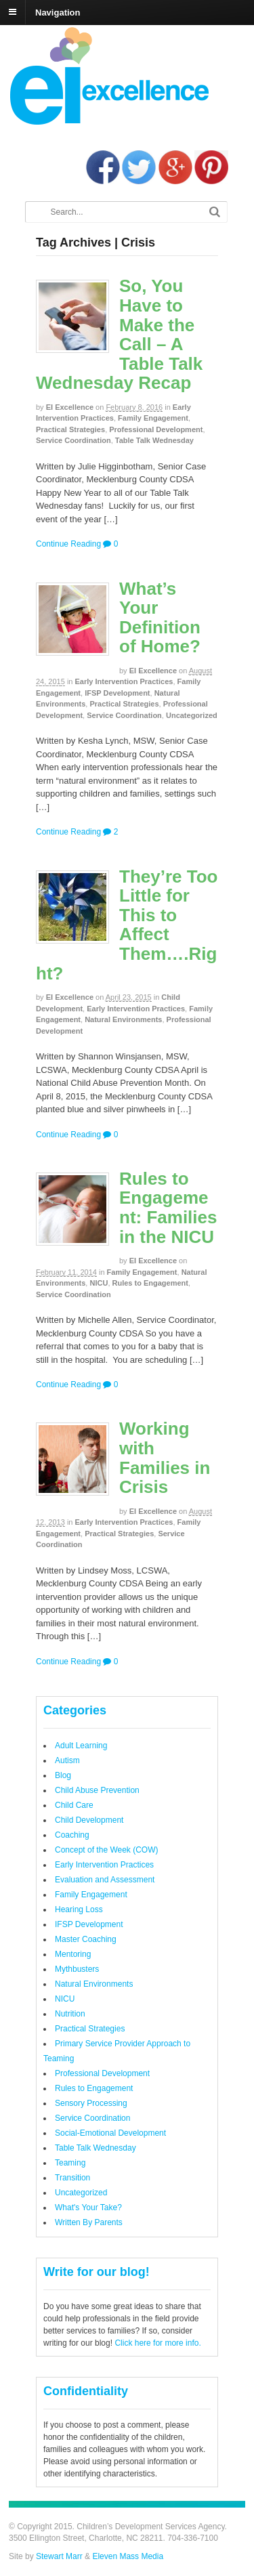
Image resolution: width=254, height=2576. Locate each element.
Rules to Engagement (150, 1283)
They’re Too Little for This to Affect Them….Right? (126, 925)
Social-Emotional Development (110, 2133)
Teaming (70, 2163)
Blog (63, 1775)
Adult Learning (81, 1745)
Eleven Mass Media (126, 2556)
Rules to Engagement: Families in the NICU (168, 1207)
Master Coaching (86, 1939)
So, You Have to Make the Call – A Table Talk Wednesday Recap (119, 334)
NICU (98, 1283)
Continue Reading (68, 544)
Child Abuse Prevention (97, 1790)
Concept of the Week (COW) (106, 1850)
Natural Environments (123, 1019)
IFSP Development (117, 693)
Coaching (72, 1835)
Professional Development (156, 429)
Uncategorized (191, 715)
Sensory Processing (91, 2103)
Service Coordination (73, 440)
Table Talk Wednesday (154, 440)
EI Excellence (69, 407)
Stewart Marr (59, 2556)
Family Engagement (153, 418)
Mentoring (73, 1954)
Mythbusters (77, 1969)
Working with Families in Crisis (164, 1457)
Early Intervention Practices (124, 681)
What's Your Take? (88, 2207)
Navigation (57, 12)
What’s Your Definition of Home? (159, 617)
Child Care (74, 1805)
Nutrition (70, 2014)
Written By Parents (89, 2222)
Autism (67, 1760)
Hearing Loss (79, 1909)
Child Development (89, 1820)
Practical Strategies (70, 429)
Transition (72, 2177)
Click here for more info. (157, 2343)
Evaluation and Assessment (104, 1879)
